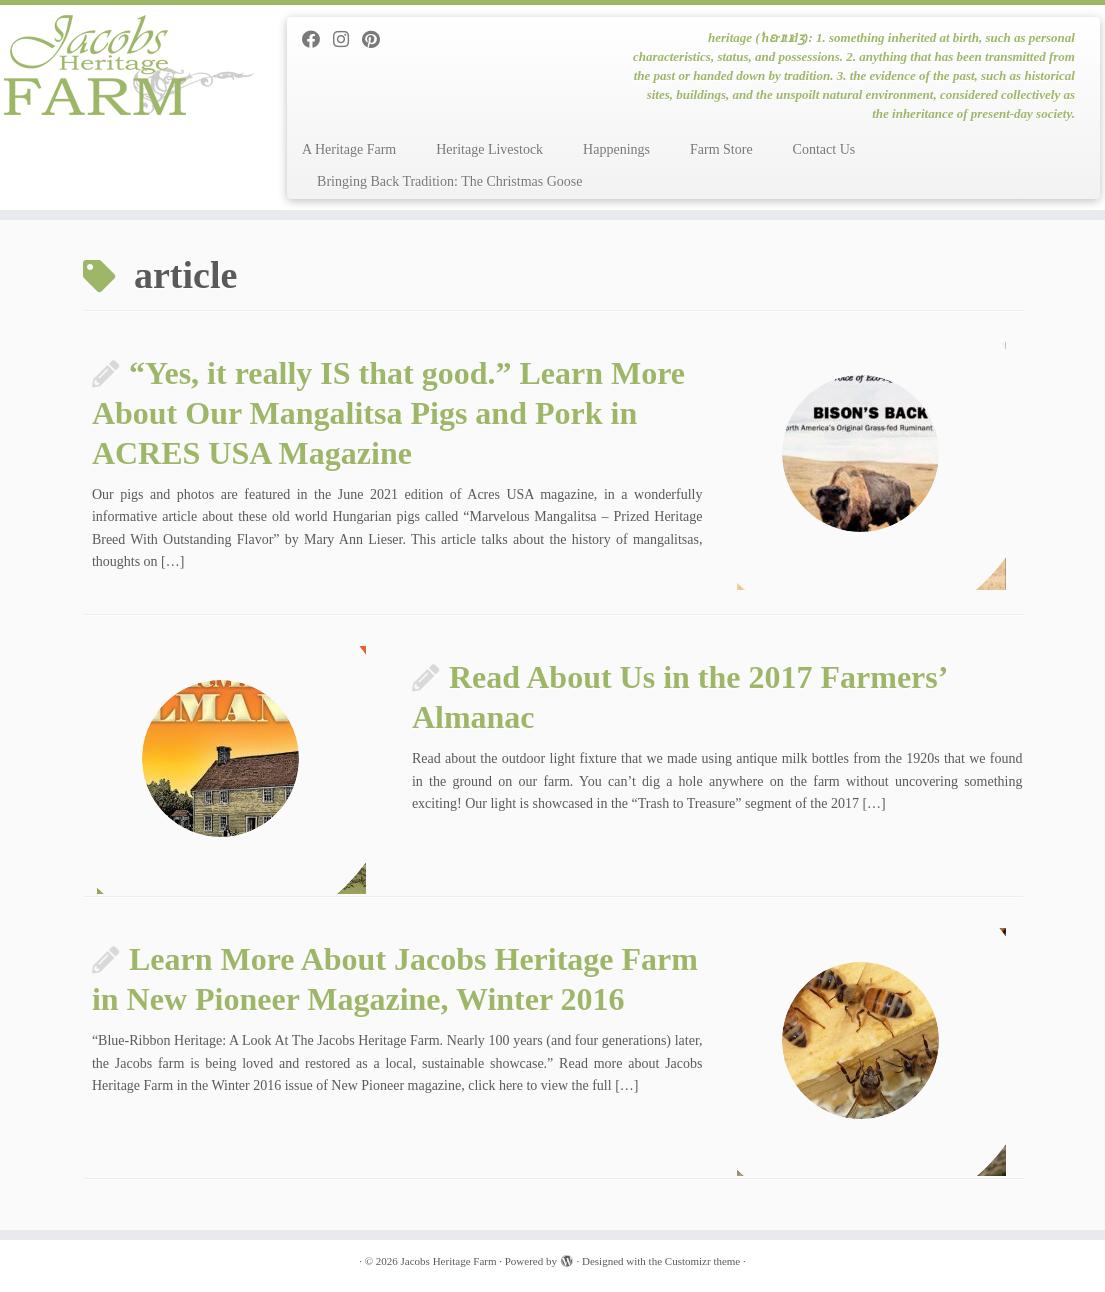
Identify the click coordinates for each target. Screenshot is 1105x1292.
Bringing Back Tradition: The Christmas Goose (449, 181)
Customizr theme (702, 1261)
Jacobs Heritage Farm (449, 1261)
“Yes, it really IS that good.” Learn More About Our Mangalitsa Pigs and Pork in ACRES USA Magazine (388, 413)
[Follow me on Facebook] (317, 40)
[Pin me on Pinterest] (377, 40)
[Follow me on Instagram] (347, 40)
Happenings (616, 149)
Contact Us (824, 149)
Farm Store (721, 149)
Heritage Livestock (489, 149)
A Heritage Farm (349, 149)
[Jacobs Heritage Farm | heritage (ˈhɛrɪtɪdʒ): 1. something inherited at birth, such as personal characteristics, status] (129, 65)
